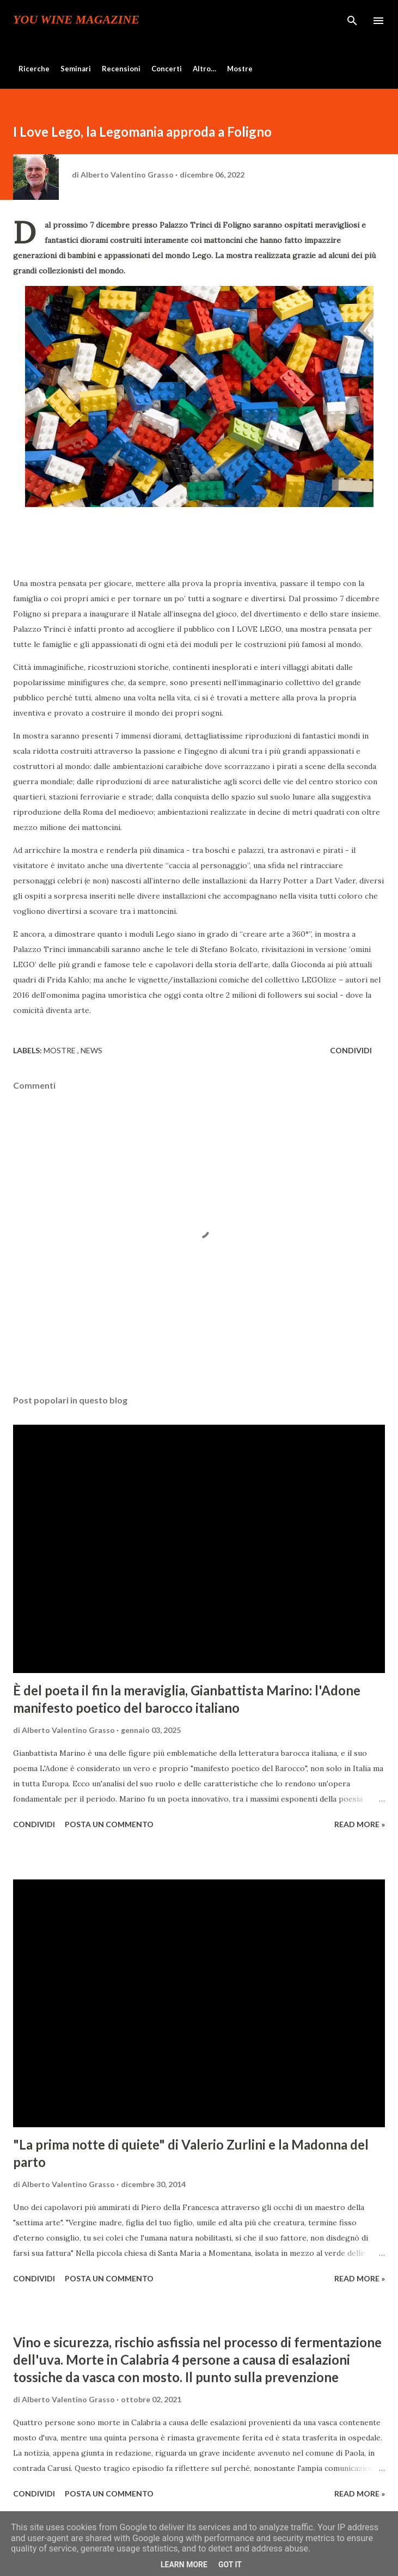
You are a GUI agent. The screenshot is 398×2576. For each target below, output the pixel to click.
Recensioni (121, 68)
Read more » (359, 1824)
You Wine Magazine (76, 19)
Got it (230, 2564)
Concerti (166, 68)
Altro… (204, 68)
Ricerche (34, 68)
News (91, 1050)
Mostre (240, 68)
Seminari (75, 68)
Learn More (184, 2564)
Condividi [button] (351, 1050)
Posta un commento (109, 1824)
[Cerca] (352, 19)
